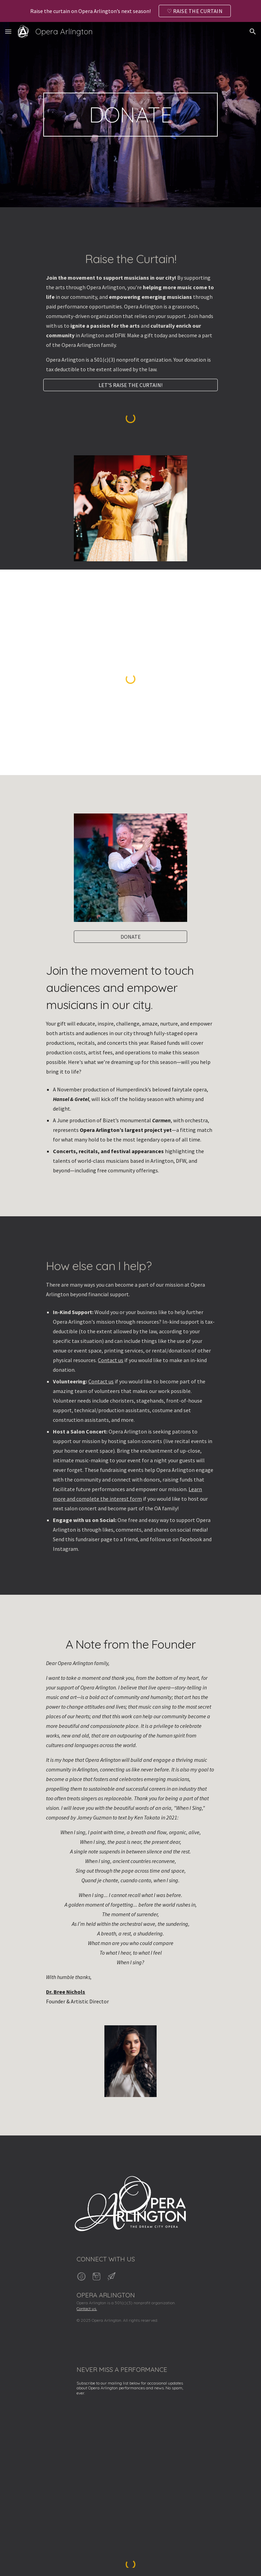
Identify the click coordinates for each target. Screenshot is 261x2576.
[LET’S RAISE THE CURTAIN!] (130, 385)
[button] (8, 31)
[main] (130, 115)
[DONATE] (130, 936)
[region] (130, 11)
